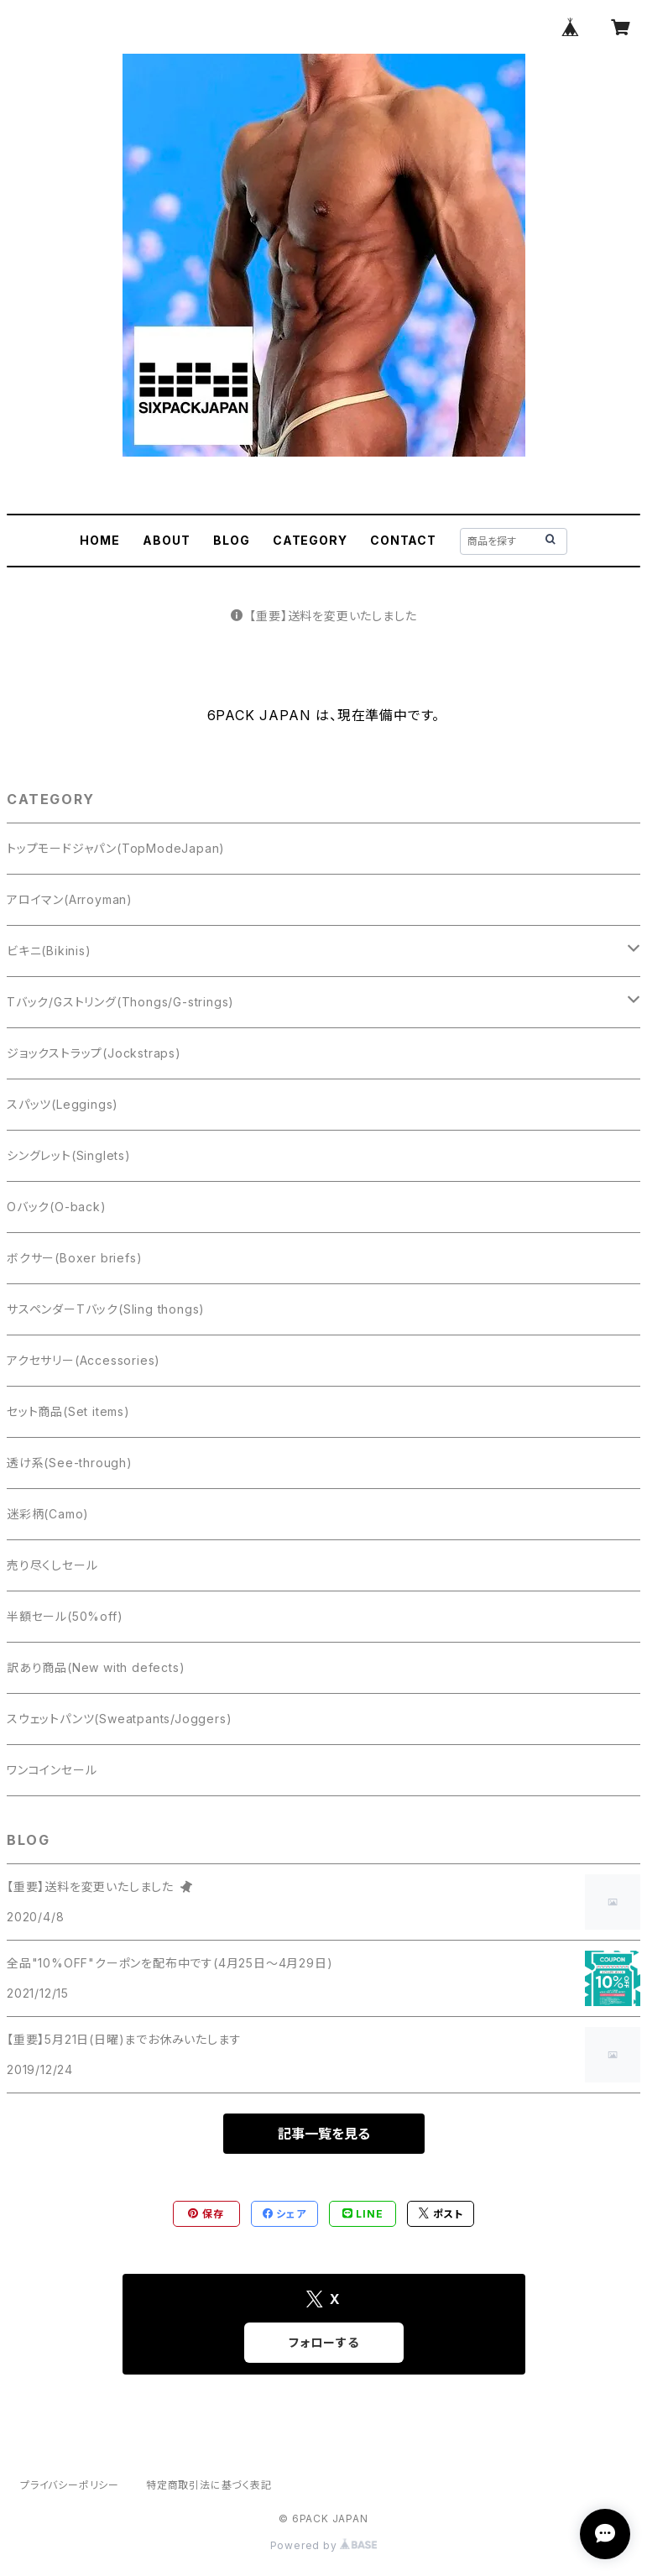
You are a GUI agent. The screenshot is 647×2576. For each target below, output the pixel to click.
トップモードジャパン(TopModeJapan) (116, 848)
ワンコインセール (52, 1770)
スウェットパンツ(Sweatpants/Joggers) (119, 1718)
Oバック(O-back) (57, 1206)
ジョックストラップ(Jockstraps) (94, 1053)
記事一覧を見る (324, 2133)
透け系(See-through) (70, 1462)
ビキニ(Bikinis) (49, 950)
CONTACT (403, 540)
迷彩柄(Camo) (48, 1514)
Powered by (324, 2545)
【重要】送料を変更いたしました (324, 616)
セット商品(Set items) (68, 1411)
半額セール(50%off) (65, 1616)
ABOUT (166, 540)
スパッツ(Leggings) (62, 1104)
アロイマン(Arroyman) (70, 899)
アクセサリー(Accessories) (83, 1360)
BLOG (231, 540)
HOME (99, 540)
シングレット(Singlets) (69, 1155)
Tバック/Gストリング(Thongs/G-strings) (120, 1002)
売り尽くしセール (52, 1565)
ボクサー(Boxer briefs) (74, 1258)
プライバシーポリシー (69, 2485)
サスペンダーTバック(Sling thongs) (106, 1309)
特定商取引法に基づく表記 (209, 2485)
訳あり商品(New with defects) (96, 1667)
